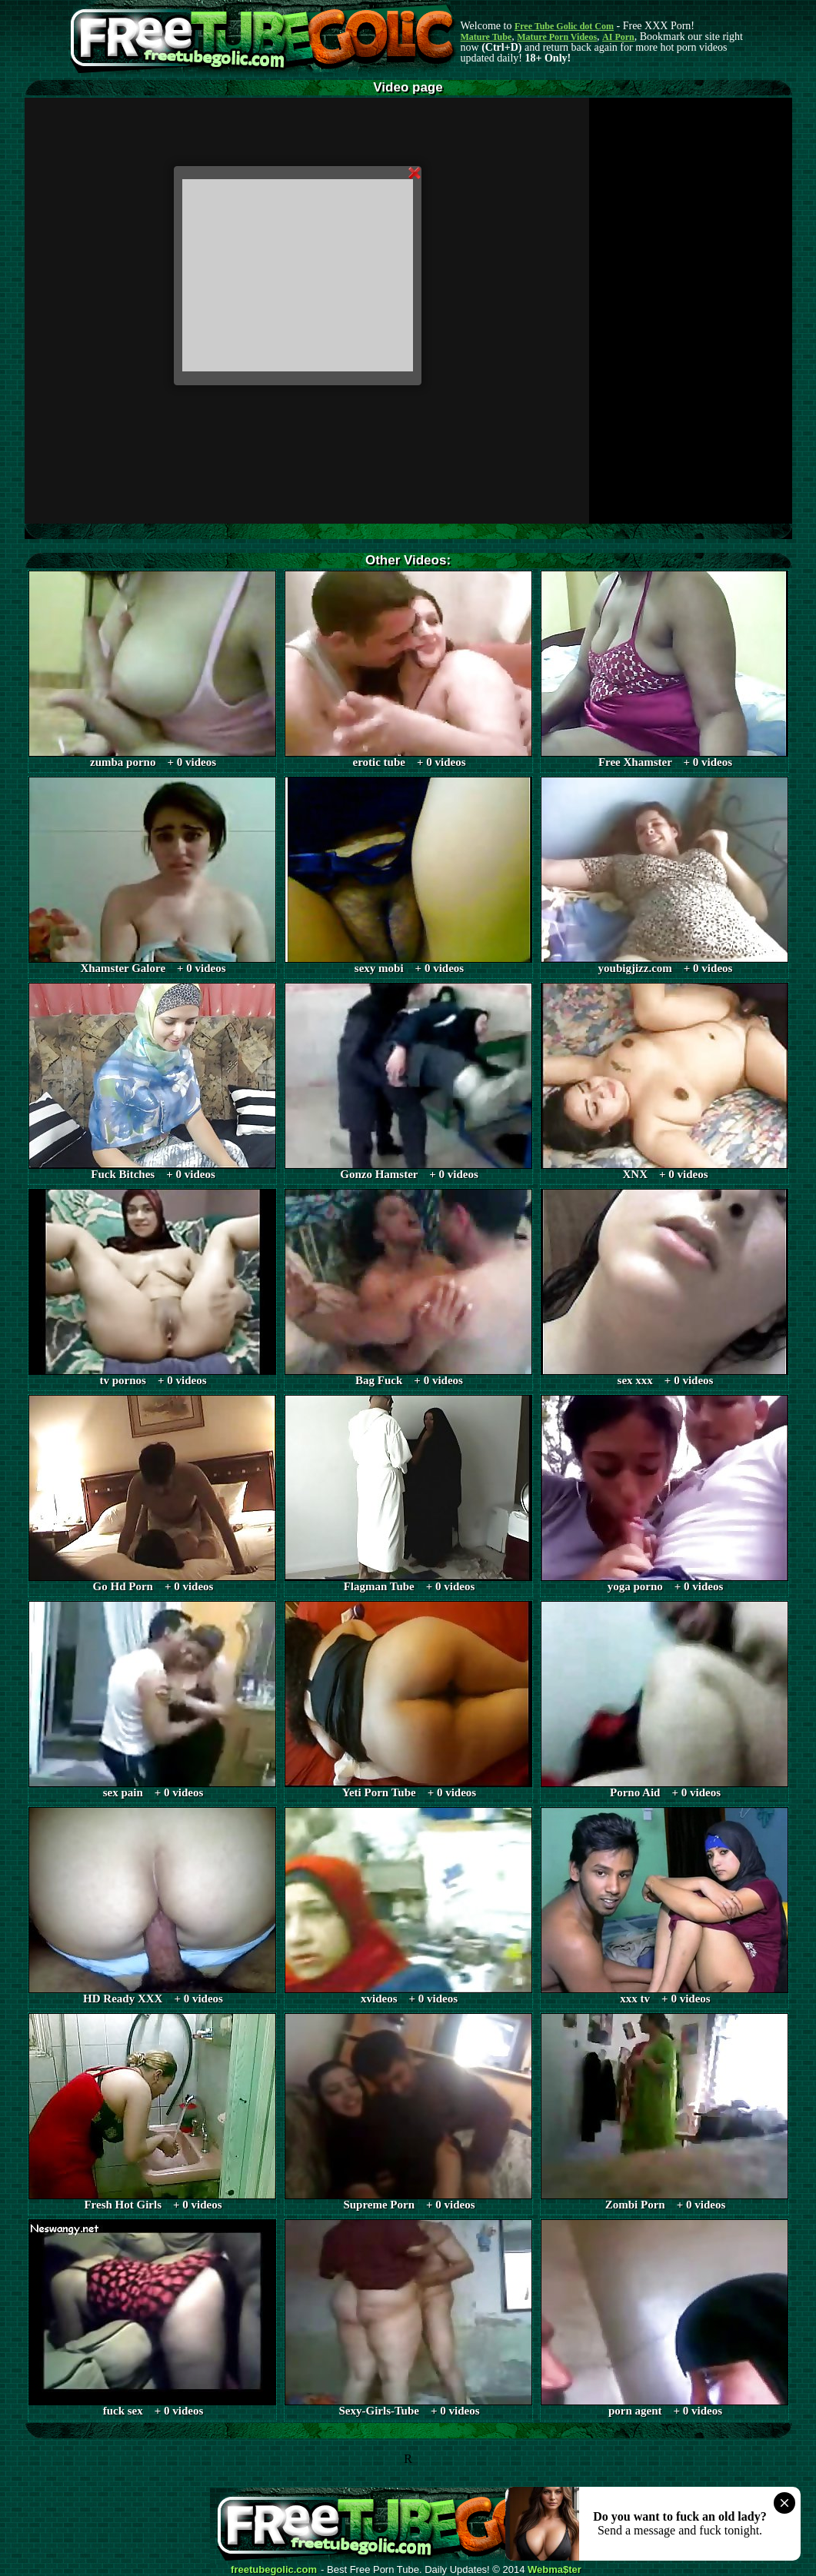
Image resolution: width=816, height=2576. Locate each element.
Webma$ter (554, 2569)
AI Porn (618, 37)
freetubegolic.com (274, 2569)
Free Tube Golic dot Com (564, 26)
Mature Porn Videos (557, 37)
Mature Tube (486, 37)
